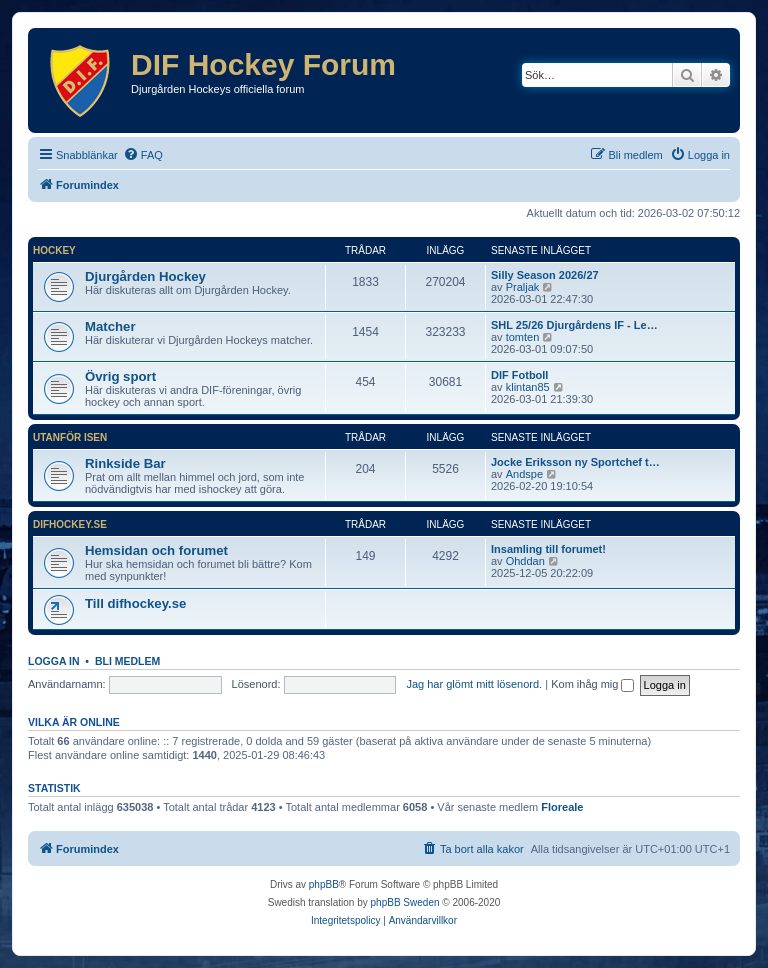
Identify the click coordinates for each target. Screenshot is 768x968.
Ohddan (525, 561)
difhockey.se (70, 524)
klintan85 (528, 387)
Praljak (523, 287)
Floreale (562, 807)
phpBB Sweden (405, 902)
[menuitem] (143, 155)
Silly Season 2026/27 (545, 275)
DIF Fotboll (519, 375)
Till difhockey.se (135, 603)
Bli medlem (127, 661)
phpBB (324, 884)
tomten (523, 337)
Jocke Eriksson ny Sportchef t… (575, 462)
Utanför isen (70, 437)
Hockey (54, 250)
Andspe (524, 474)
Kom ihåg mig (592, 684)
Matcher (110, 326)
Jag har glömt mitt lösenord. (474, 684)
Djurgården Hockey (145, 276)
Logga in (54, 661)
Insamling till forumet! (548, 549)
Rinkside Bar (125, 463)
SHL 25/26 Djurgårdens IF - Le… (574, 325)
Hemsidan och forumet (156, 550)
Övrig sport (120, 376)
